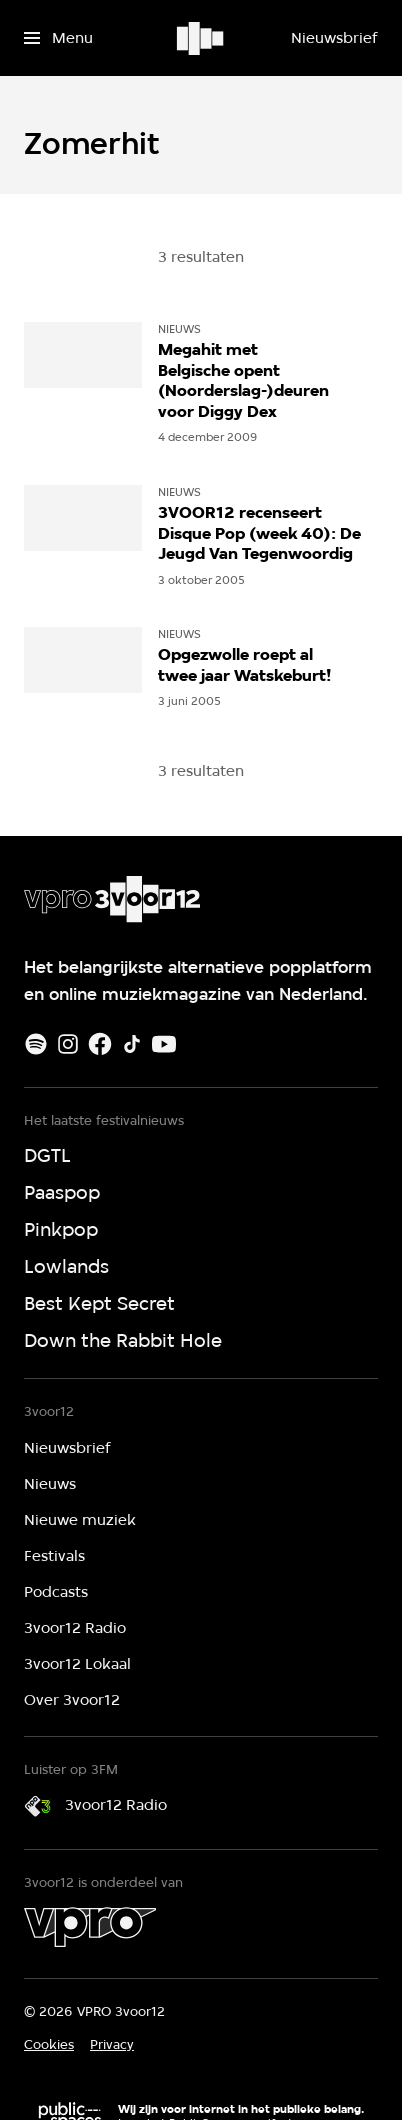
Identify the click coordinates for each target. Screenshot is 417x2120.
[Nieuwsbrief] (334, 38)
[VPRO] (90, 1927)
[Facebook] (100, 1044)
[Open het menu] (58, 38)
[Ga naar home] (201, 38)
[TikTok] (132, 1044)
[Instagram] (68, 1044)
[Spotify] (36, 1044)
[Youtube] (164, 1044)
